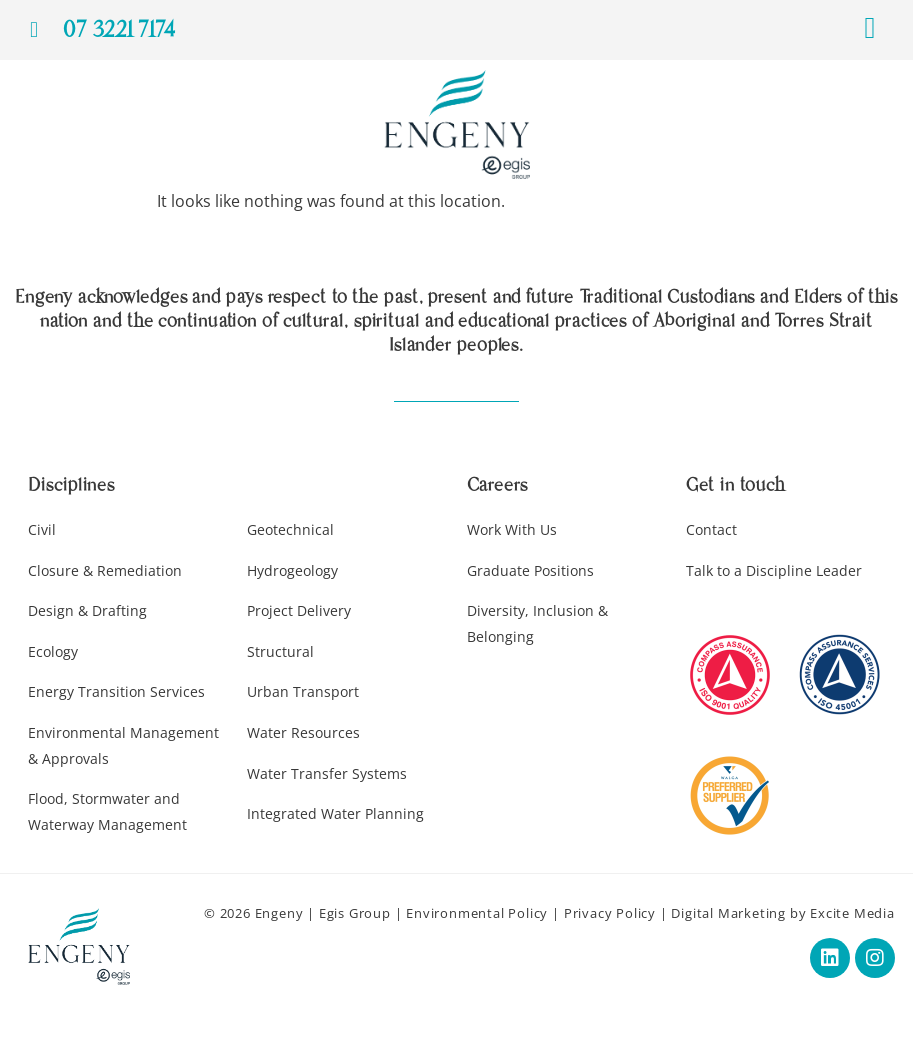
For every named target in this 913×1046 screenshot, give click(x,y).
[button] (870, 27)
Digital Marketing (728, 913)
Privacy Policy (610, 913)
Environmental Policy (477, 913)
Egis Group (355, 913)
